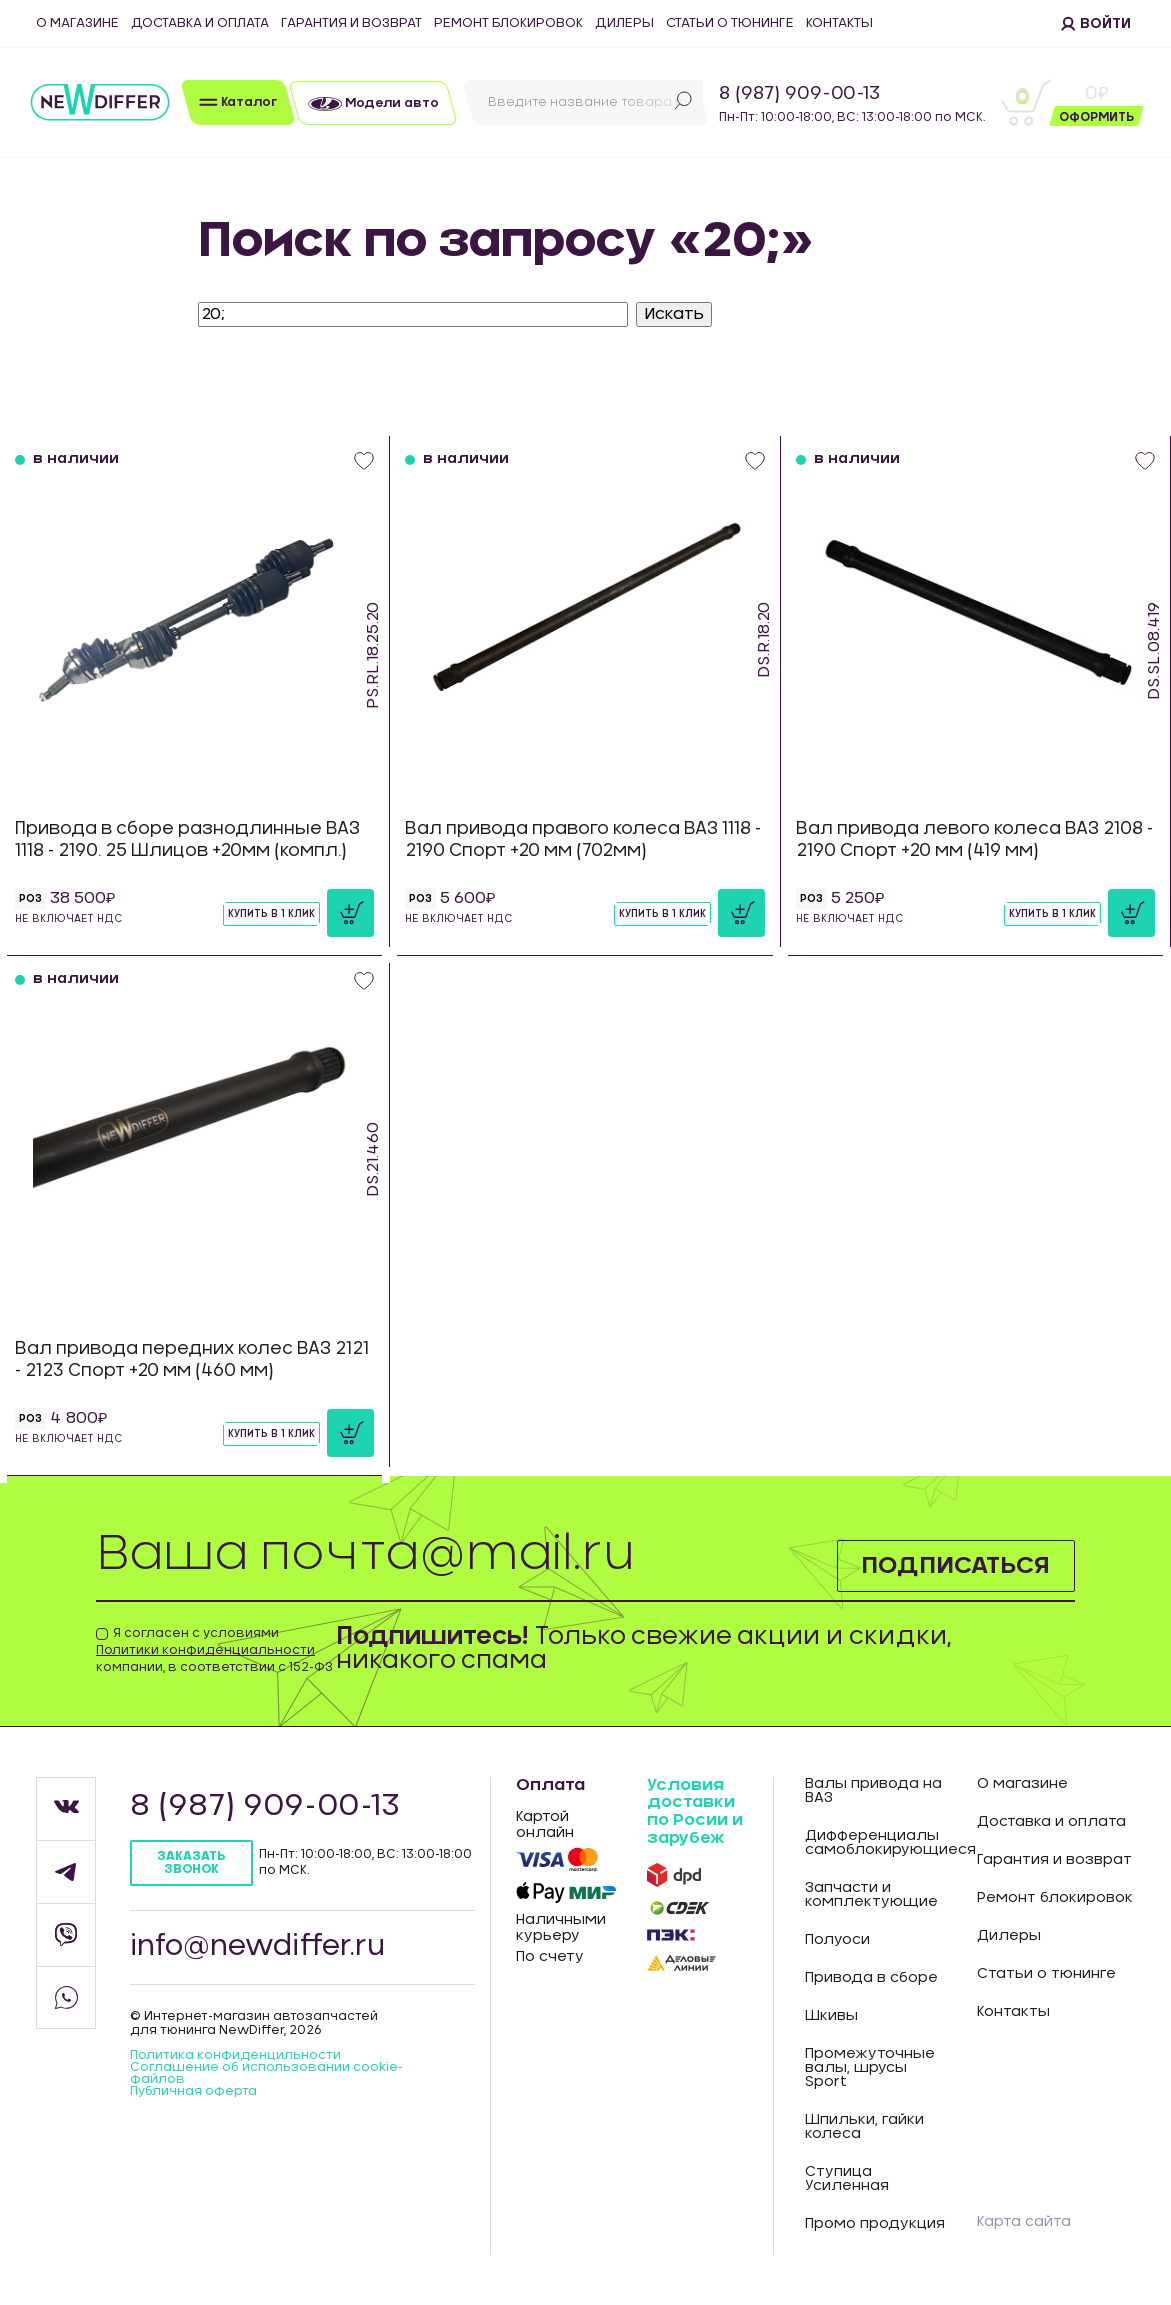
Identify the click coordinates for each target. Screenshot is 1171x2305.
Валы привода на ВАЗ (873, 1791)
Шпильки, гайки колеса (864, 2127)
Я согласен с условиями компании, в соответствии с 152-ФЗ (214, 1650)
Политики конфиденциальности (205, 1650)
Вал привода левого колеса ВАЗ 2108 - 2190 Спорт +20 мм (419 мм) (974, 839)
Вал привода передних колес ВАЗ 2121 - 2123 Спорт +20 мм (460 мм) (192, 1359)
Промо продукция (875, 2224)
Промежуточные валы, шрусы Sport (870, 2068)
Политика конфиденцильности (235, 2055)
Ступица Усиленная (847, 2179)
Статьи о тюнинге (730, 23)
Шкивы (831, 2016)
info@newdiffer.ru (258, 1947)
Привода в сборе (871, 1978)
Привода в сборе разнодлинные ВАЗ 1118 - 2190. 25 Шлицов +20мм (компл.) (187, 839)
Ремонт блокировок (508, 23)
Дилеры (624, 23)
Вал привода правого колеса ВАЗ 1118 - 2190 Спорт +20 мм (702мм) (583, 839)
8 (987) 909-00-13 (799, 94)
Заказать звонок (191, 1862)
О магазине (77, 23)
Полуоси (837, 1940)
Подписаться (955, 1566)
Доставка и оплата (200, 23)
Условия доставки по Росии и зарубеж (695, 1811)
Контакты (839, 23)
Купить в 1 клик (271, 914)
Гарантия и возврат (351, 23)
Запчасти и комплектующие (871, 1895)
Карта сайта (1024, 2222)
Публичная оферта (193, 2091)
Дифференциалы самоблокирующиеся (876, 1843)
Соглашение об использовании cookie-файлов (266, 2073)
